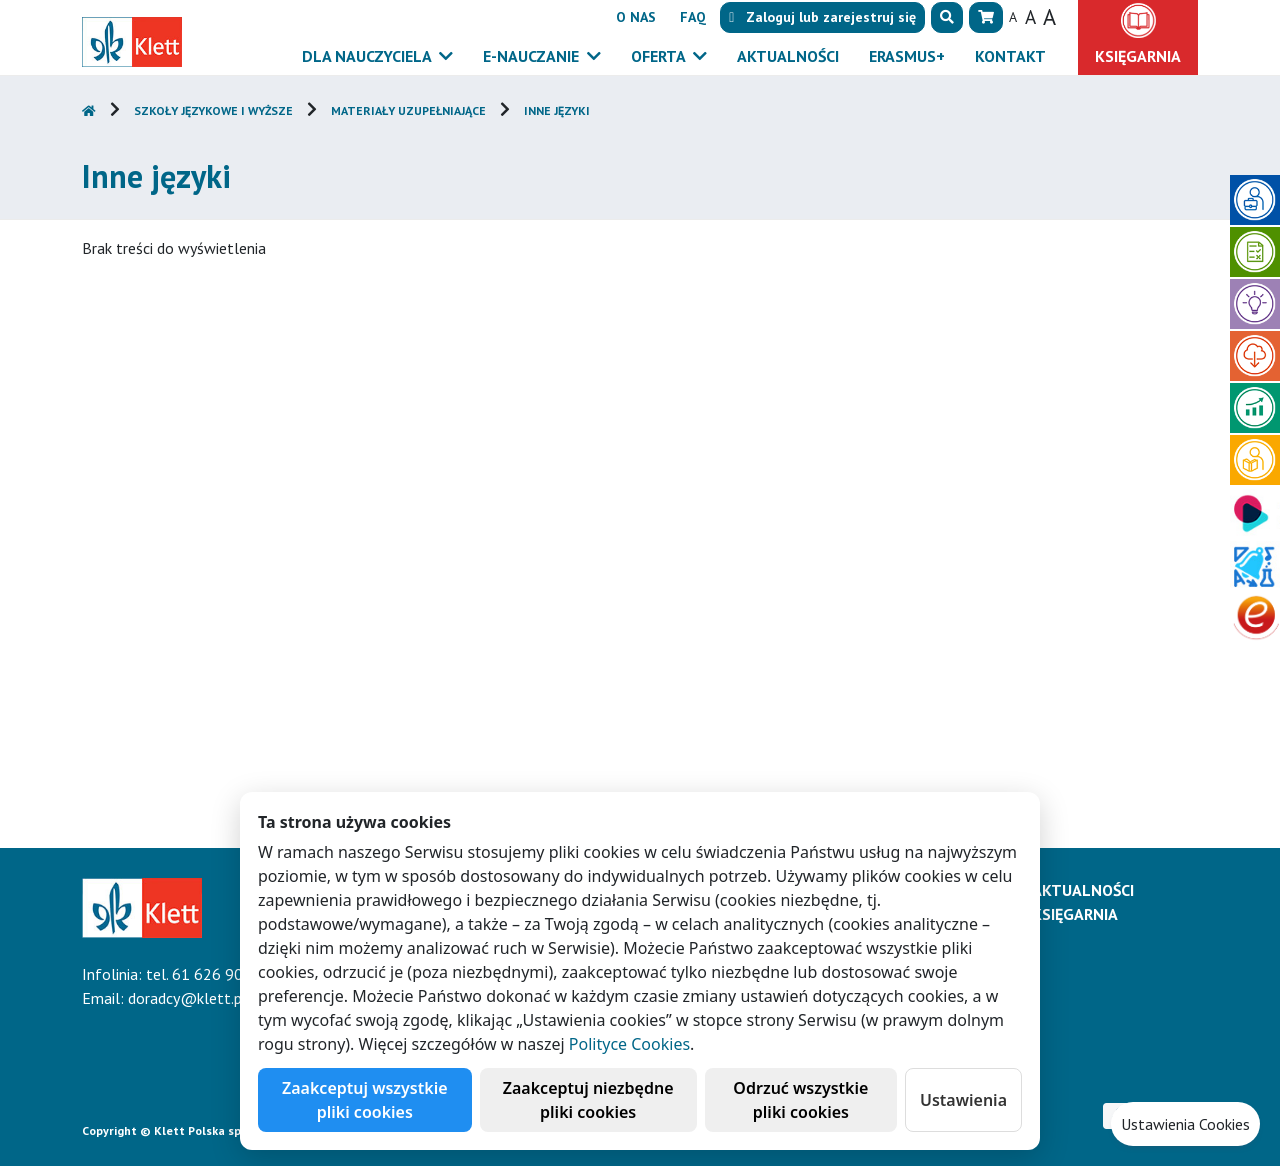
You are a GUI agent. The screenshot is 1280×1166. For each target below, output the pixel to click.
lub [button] (822, 17)
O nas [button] (636, 17)
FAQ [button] (693, 17)
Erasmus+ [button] (907, 56)
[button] (947, 17)
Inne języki (557, 110)
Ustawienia (963, 1100)
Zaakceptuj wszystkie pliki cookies (365, 1100)
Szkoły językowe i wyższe (213, 110)
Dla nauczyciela (368, 56)
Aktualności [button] (788, 56)
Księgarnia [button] (1138, 56)
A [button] (1013, 17)
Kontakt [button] (1010, 56)
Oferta (660, 56)
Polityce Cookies (629, 1044)
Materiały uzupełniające (408, 110)
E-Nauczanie (533, 56)
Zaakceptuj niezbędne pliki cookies (588, 1100)
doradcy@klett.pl (187, 998)
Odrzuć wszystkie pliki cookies (800, 1100)
